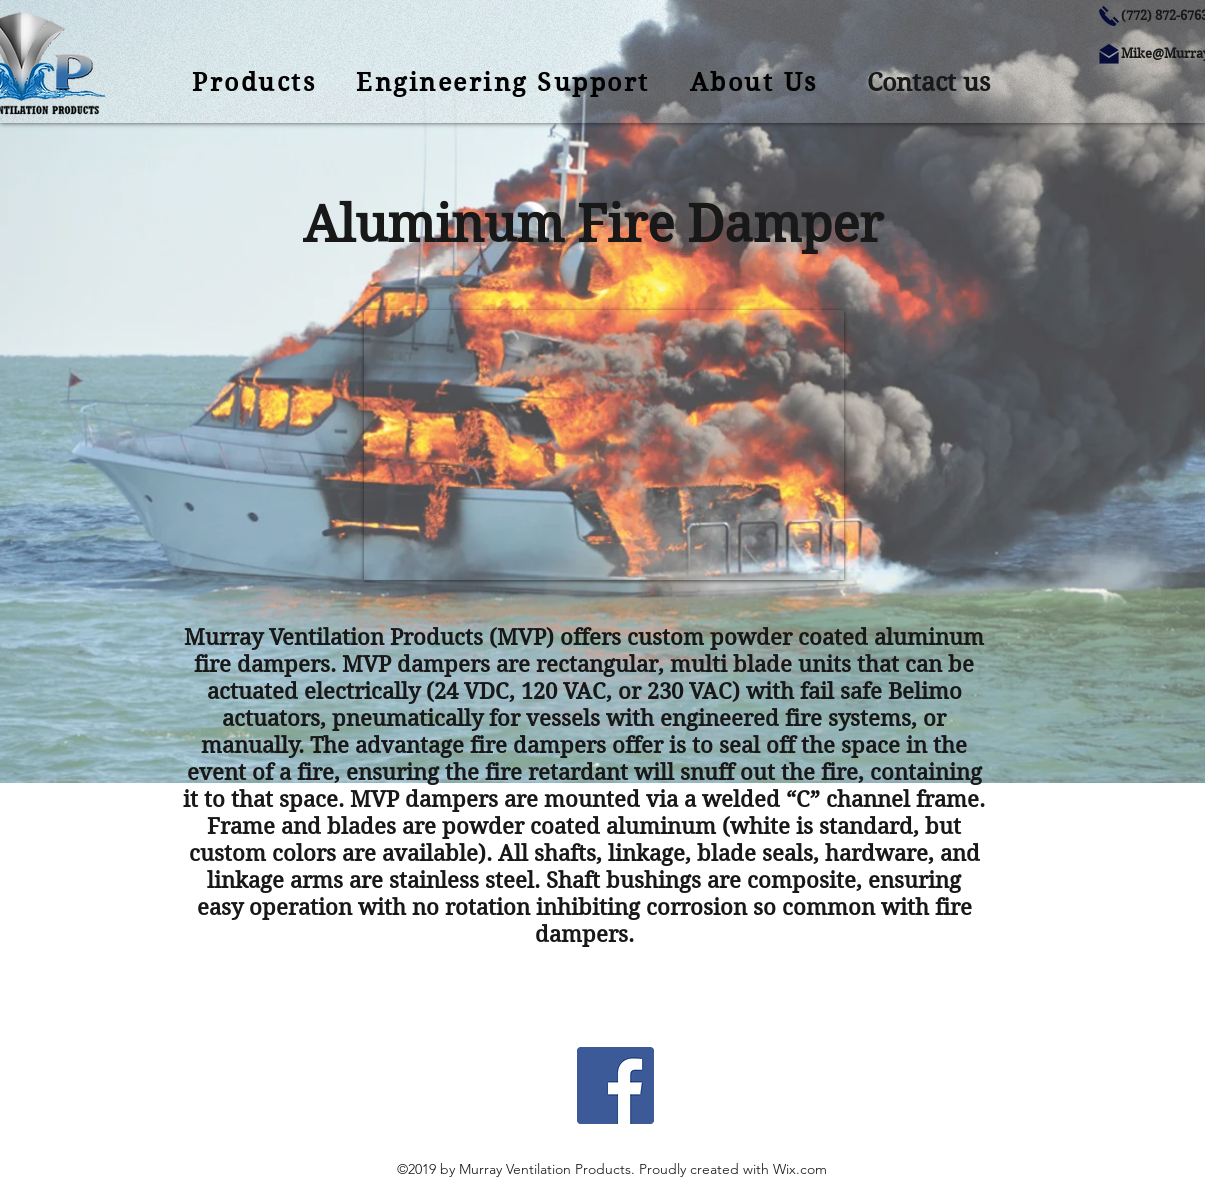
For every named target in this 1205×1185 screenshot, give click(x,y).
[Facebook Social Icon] (615, 1085)
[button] (928, 82)
